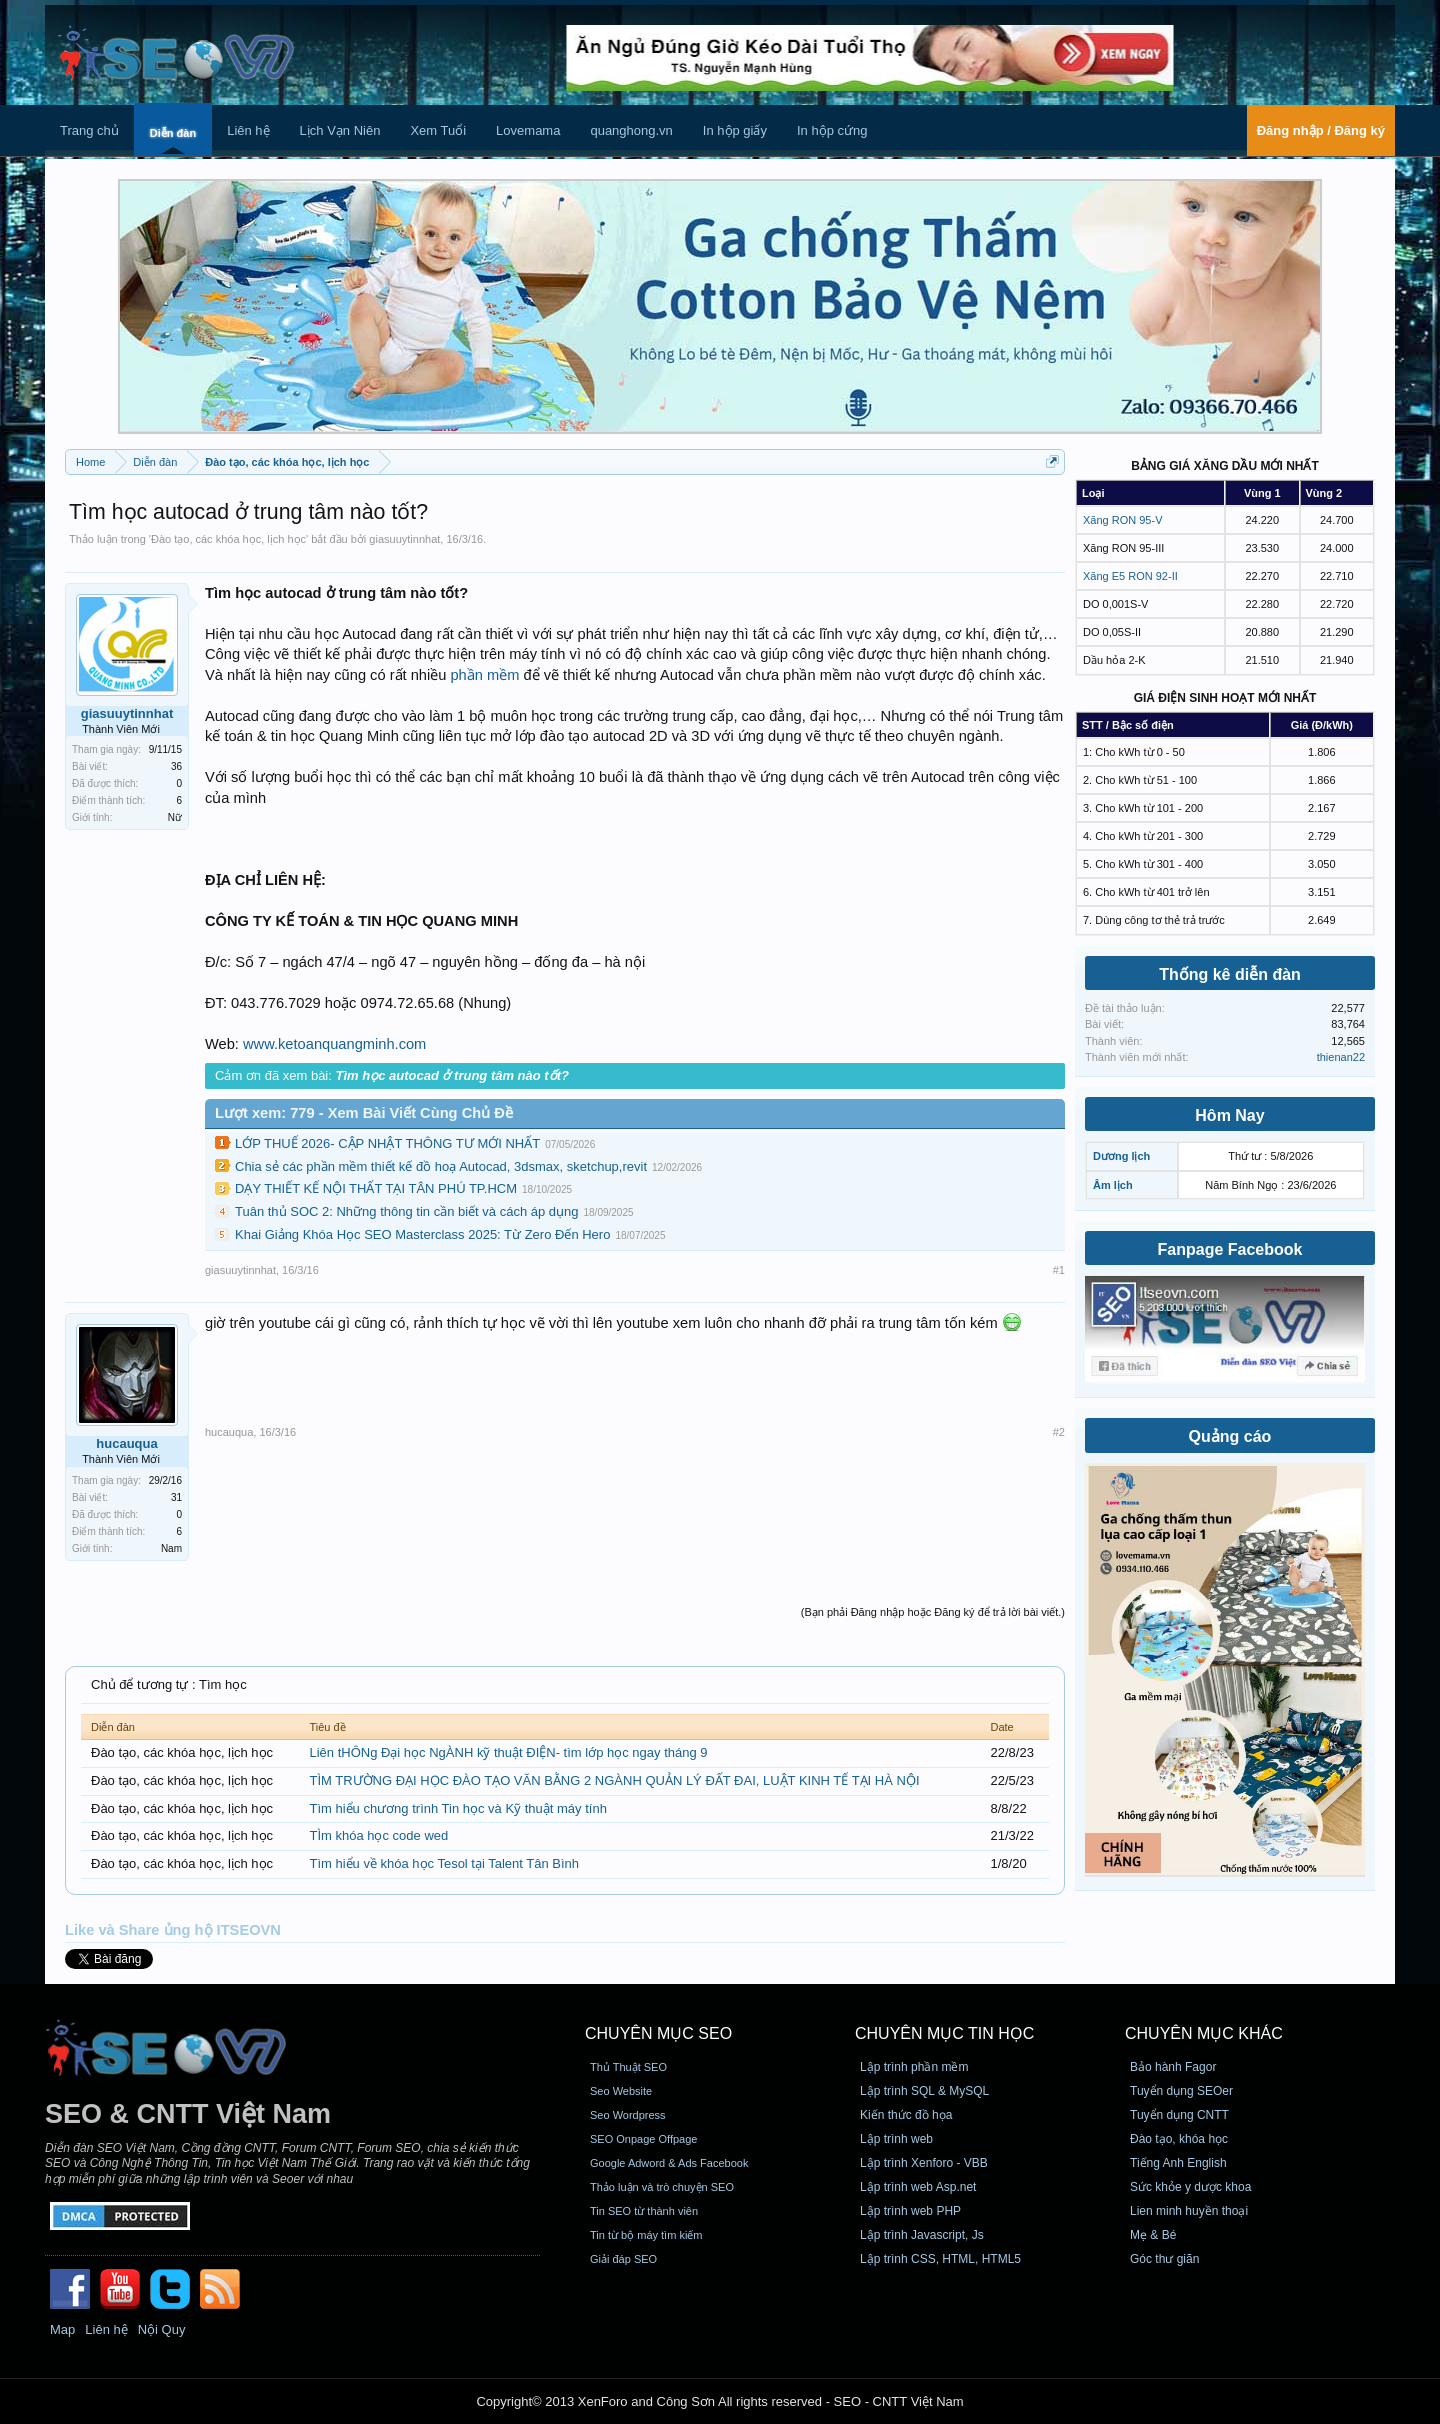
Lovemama (528, 130)
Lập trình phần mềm (914, 2067)
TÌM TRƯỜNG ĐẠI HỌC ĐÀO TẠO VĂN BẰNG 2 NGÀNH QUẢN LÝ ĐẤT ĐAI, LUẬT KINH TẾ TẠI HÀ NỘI (614, 1780)
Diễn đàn (173, 133)
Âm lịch (1113, 1185)
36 (176, 766)
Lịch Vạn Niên (340, 130)
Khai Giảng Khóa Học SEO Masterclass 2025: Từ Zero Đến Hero (422, 1234)
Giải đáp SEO (623, 2259)
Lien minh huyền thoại (1189, 2211)
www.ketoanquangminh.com (334, 1044)
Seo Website (621, 2091)
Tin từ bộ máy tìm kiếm (646, 2235)
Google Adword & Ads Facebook (669, 2163)
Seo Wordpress (628, 2115)
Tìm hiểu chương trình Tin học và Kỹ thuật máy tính (457, 1808)
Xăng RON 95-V (1122, 520)
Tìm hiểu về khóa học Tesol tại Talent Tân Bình (444, 1863)
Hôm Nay (1229, 1115)
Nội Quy (162, 2329)
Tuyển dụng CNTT (1179, 2115)
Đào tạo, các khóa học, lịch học (228, 539)
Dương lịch (1121, 1156)
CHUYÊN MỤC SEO (658, 2033)
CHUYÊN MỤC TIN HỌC (944, 2033)
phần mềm (484, 675)
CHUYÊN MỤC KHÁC (1204, 2033)
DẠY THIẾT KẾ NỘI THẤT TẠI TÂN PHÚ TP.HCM (376, 1188)
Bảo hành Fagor (1173, 2067)
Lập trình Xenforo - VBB (924, 2163)
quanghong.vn (631, 130)
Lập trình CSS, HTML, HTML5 (940, 2259)
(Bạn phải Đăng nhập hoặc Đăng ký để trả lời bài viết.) (933, 1612)
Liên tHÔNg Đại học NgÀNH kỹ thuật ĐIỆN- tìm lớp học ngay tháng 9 (508, 1752)
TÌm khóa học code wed (378, 1835)
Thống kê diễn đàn (1230, 974)
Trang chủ (89, 130)
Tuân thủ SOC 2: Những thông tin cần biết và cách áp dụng (406, 1211)
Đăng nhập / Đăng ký (1321, 130)
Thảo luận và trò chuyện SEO (662, 2187)
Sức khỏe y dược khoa (1190, 2187)
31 (176, 1497)
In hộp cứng (832, 130)
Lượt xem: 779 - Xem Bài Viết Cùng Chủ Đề (364, 1113)
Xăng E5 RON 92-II (1130, 576)
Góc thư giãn (1164, 2259)
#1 (1059, 1270)
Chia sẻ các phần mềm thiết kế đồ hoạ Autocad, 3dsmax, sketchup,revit (441, 1166)
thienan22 (1341, 1057)
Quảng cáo (1230, 1436)
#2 (1059, 1432)
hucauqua (126, 1443)
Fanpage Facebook (1230, 1249)
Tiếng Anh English (1178, 2163)
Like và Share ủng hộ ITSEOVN (173, 1930)
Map (62, 2329)
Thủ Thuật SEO (628, 2067)
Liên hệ (248, 130)
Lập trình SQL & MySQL (924, 2091)
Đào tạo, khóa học (1179, 2139)
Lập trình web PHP (910, 2211)
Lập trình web (896, 2139)
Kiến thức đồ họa (906, 2115)
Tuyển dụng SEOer (1181, 2091)
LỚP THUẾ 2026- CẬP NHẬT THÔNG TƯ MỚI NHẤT (387, 1143)
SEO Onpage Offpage (643, 2139)
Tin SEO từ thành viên (644, 2211)
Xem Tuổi (438, 130)
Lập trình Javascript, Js (922, 2235)
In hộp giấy (735, 130)
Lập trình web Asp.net (918, 2187)
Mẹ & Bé (1153, 2235)
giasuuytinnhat (404, 539)
